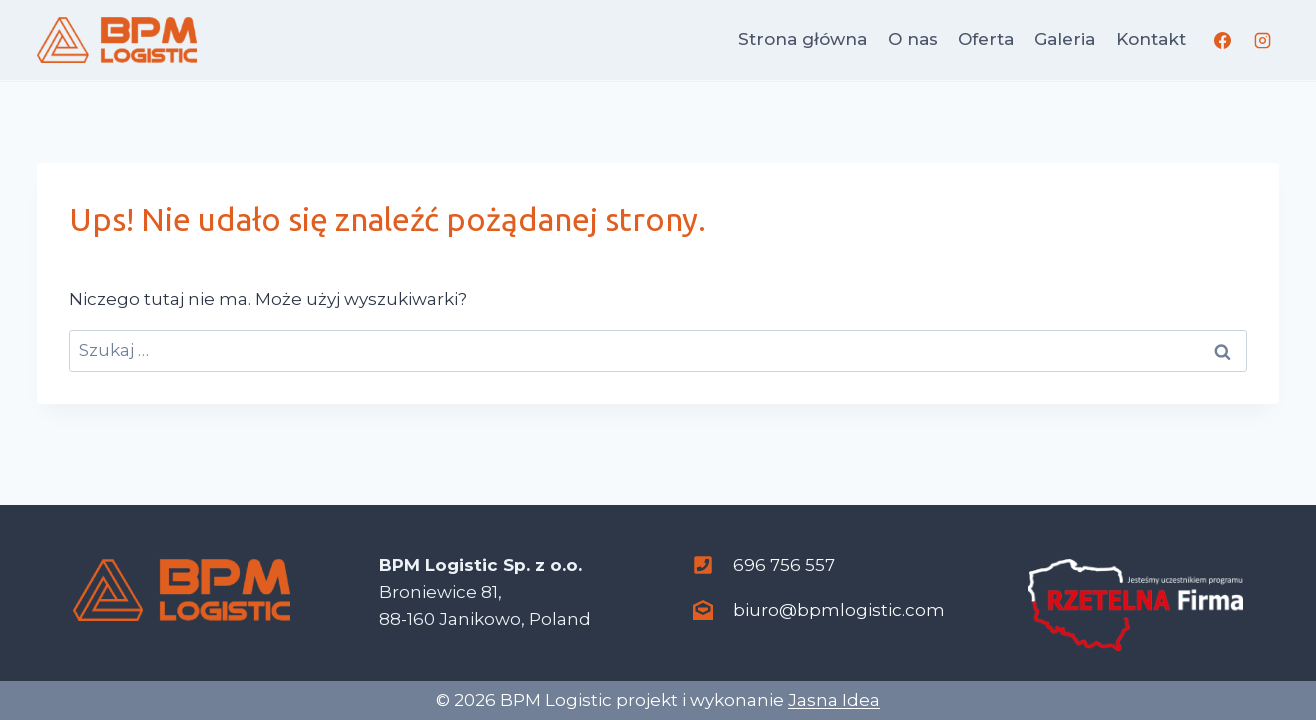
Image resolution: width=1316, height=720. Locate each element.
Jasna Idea (834, 700)
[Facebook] (1223, 40)
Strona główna (802, 39)
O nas (913, 39)
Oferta (986, 39)
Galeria (1064, 39)
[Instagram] (1262, 40)
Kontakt (1151, 39)
